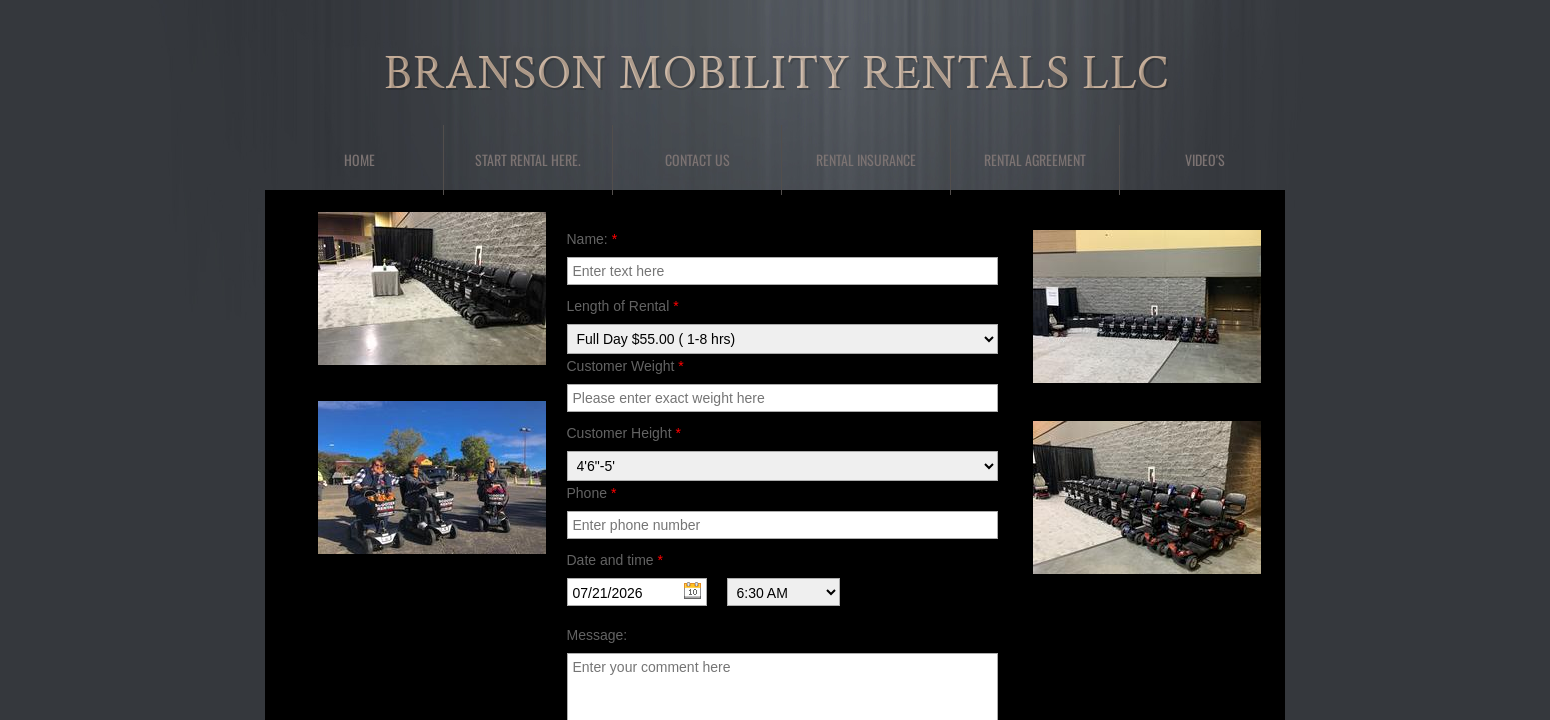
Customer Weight (625, 366)
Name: (592, 239)
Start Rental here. (528, 159)
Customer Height (624, 433)
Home (359, 159)
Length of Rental (623, 306)
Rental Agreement (1035, 159)
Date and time (615, 560)
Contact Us (697, 159)
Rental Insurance (866, 159)
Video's (1205, 159)
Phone (592, 493)
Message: (597, 635)
